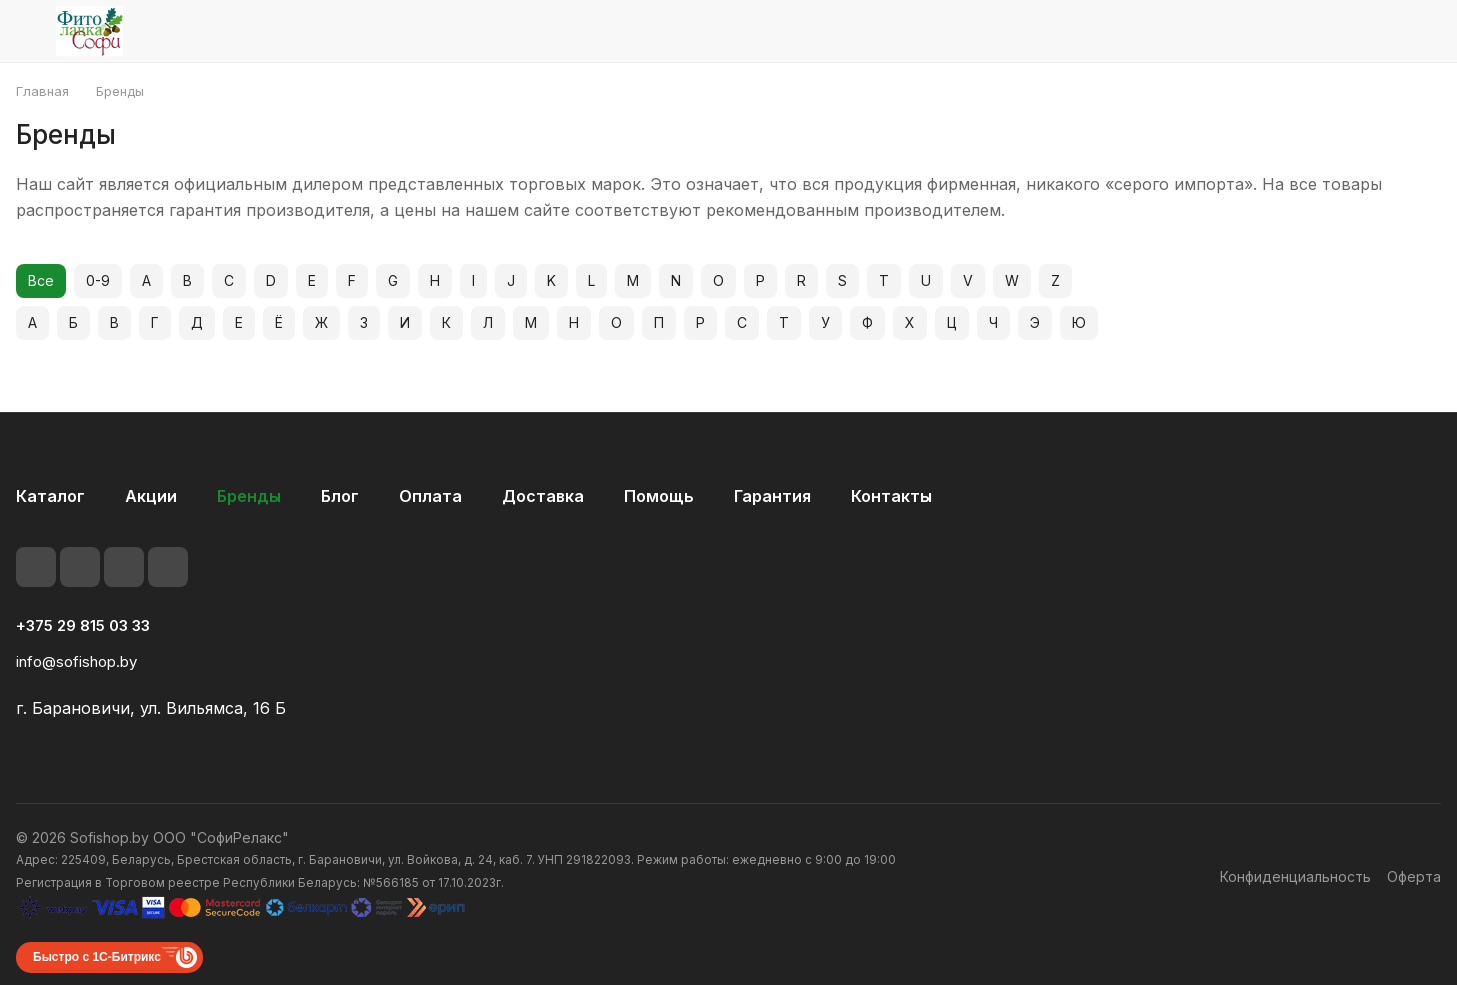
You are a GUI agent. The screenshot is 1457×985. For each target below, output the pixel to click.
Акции (151, 496)
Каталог (50, 496)
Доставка (543, 496)
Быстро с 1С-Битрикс (97, 957)
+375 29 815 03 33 (83, 626)
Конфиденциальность (1295, 876)
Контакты (891, 496)
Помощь (659, 496)
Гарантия (772, 496)
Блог (340, 496)
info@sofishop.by (76, 661)
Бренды (249, 496)
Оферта (1414, 876)
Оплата (430, 496)
